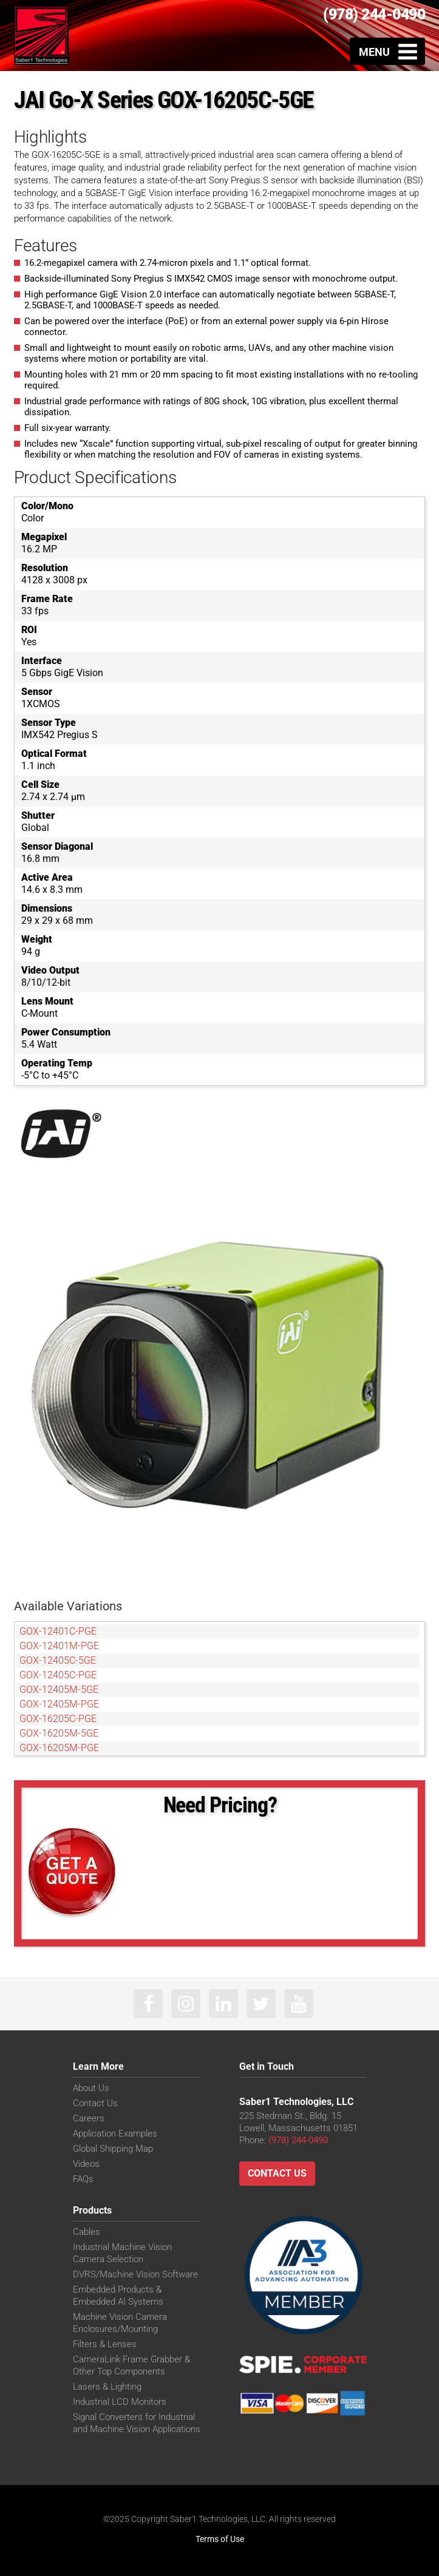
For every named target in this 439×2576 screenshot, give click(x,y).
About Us (91, 2088)
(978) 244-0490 (374, 14)
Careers (88, 2118)
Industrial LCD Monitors (119, 2401)
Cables (86, 2231)
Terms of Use (220, 2539)
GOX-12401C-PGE (58, 1631)
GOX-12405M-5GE (58, 1689)
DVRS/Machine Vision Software (135, 2274)
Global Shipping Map (113, 2148)
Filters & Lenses (105, 2344)
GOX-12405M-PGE (59, 1704)
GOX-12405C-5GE (57, 1660)
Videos (86, 2163)
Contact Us (95, 2103)
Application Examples (115, 2133)
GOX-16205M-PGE (59, 1748)
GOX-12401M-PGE (59, 1646)
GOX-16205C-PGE (58, 1718)
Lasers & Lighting (107, 2386)
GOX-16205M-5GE (58, 1733)
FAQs (83, 2179)
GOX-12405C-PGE (58, 1675)
